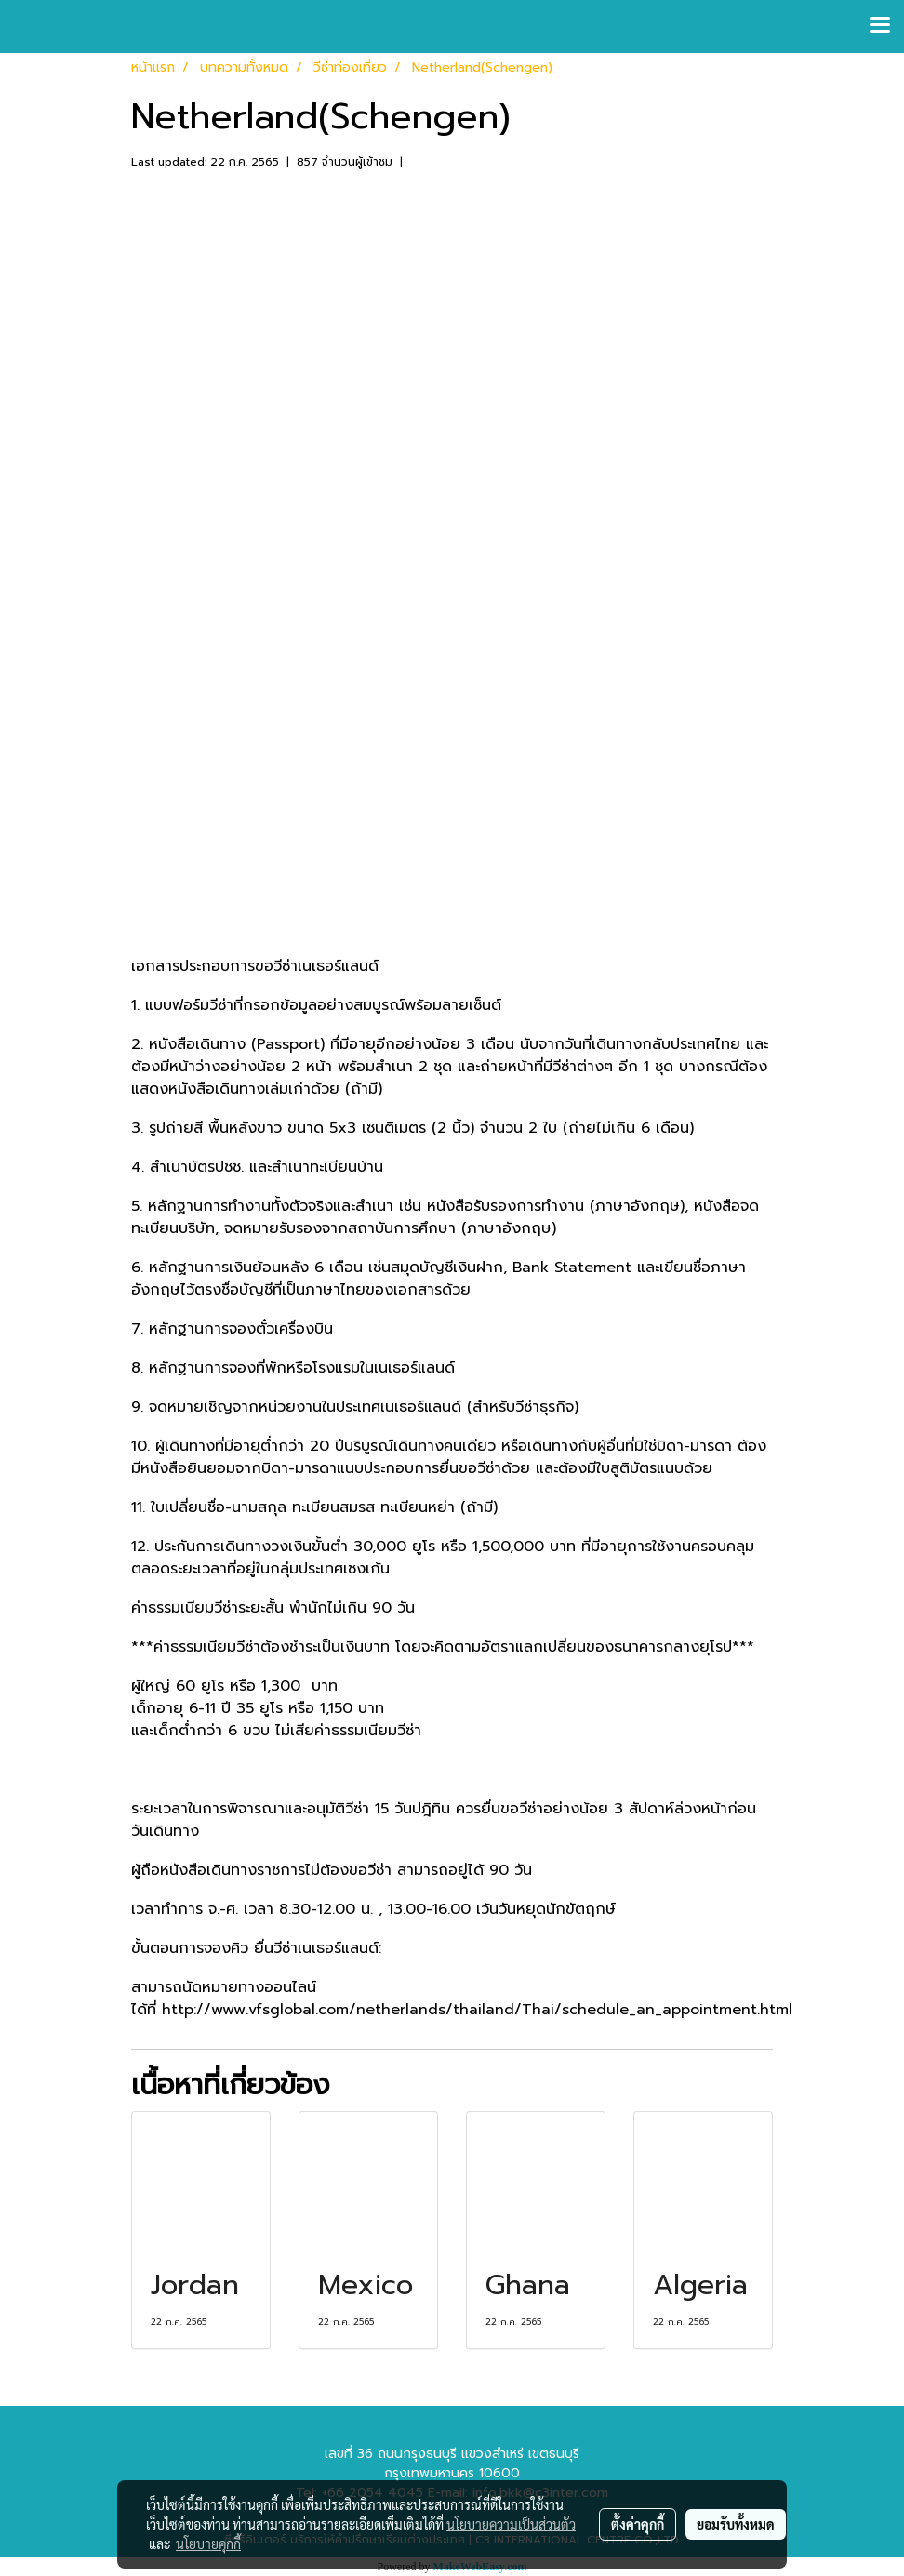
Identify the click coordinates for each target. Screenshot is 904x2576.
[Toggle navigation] (879, 26)
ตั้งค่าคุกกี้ (637, 2524)
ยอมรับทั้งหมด (736, 2524)
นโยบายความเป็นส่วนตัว (511, 2524)
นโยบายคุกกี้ (208, 2543)
